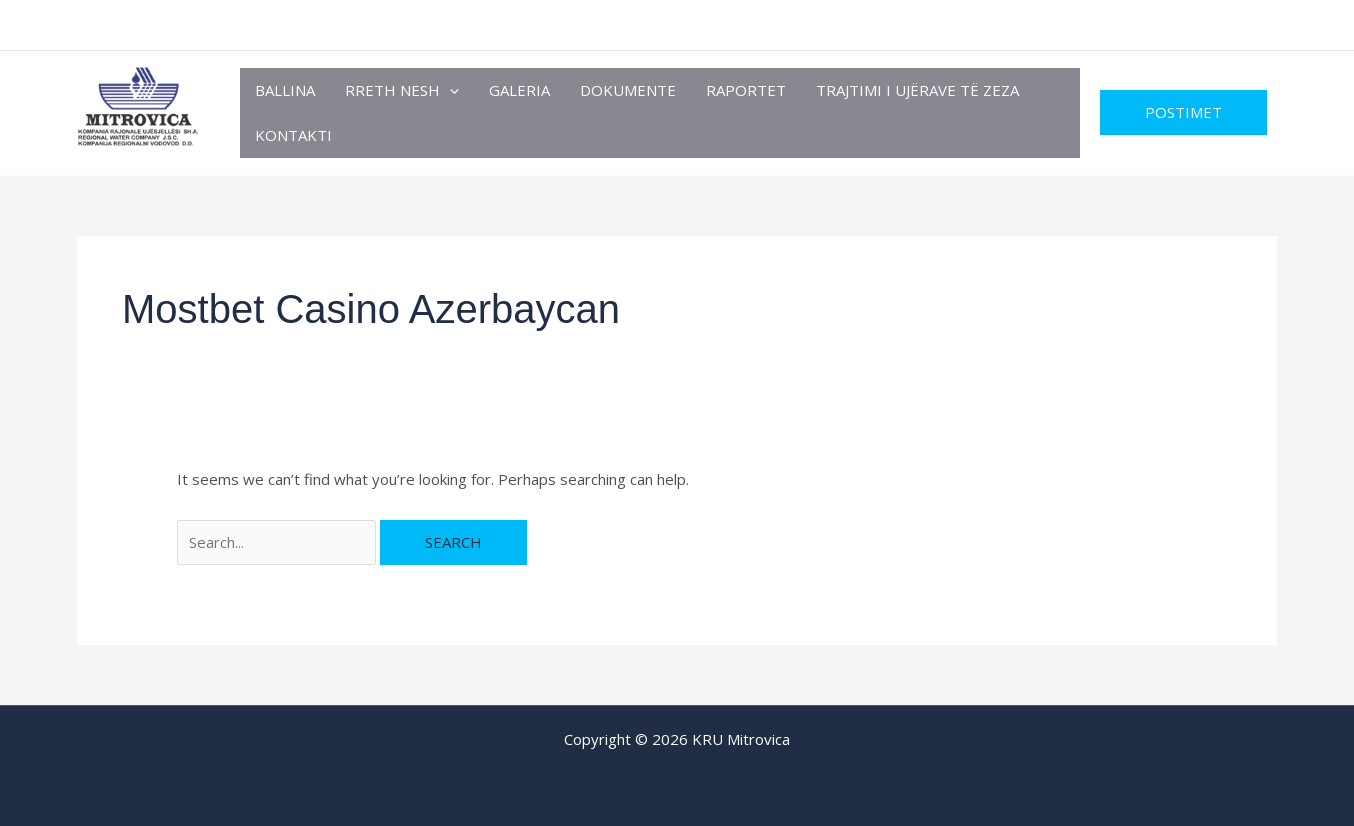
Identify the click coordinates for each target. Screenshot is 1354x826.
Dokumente (628, 90)
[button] (449, 90)
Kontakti (293, 135)
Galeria (519, 90)
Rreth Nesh (402, 90)
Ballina (285, 90)
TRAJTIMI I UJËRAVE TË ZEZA (917, 90)
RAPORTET (746, 90)
